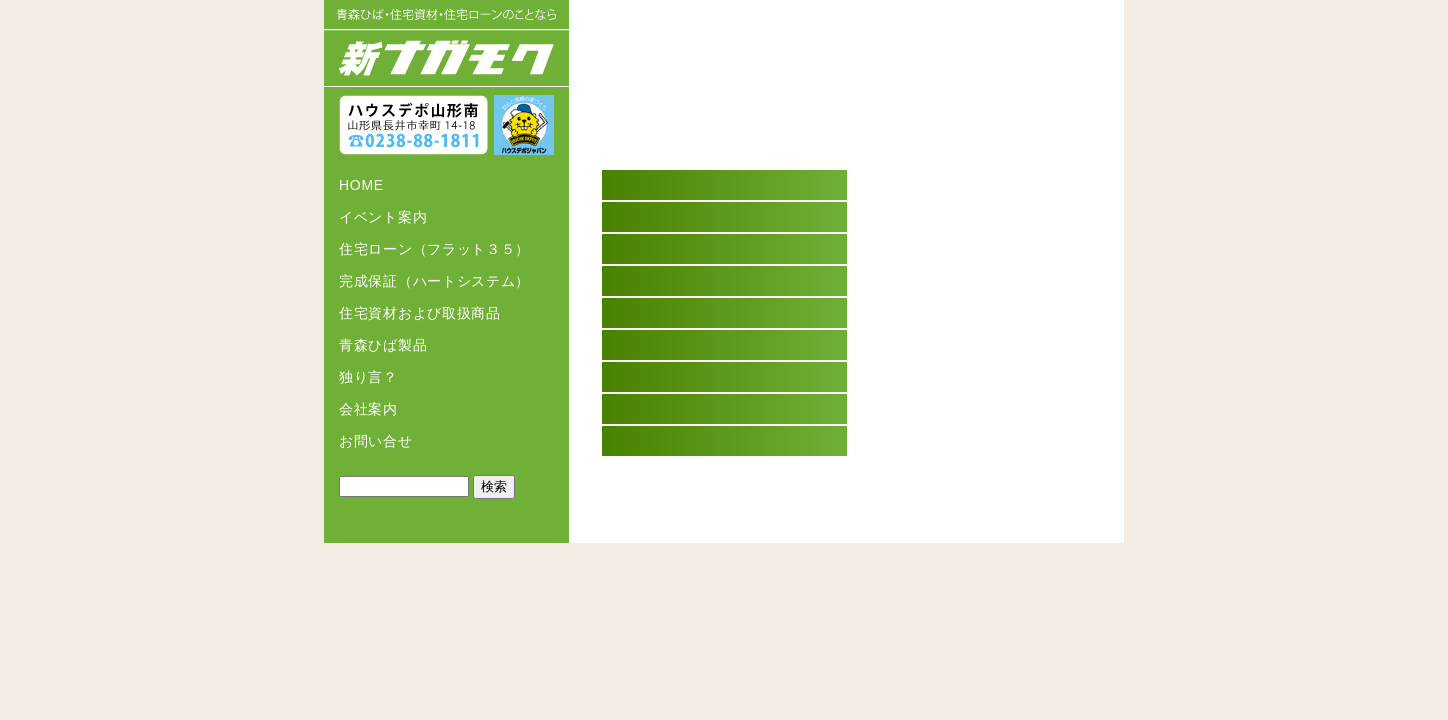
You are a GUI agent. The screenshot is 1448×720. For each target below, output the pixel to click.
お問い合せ (376, 441)
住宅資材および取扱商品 (420, 313)
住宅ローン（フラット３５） (434, 249)
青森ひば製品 (383, 345)
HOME (361, 185)
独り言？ (368, 377)
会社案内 (368, 409)
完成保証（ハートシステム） (434, 281)
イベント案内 (383, 217)
